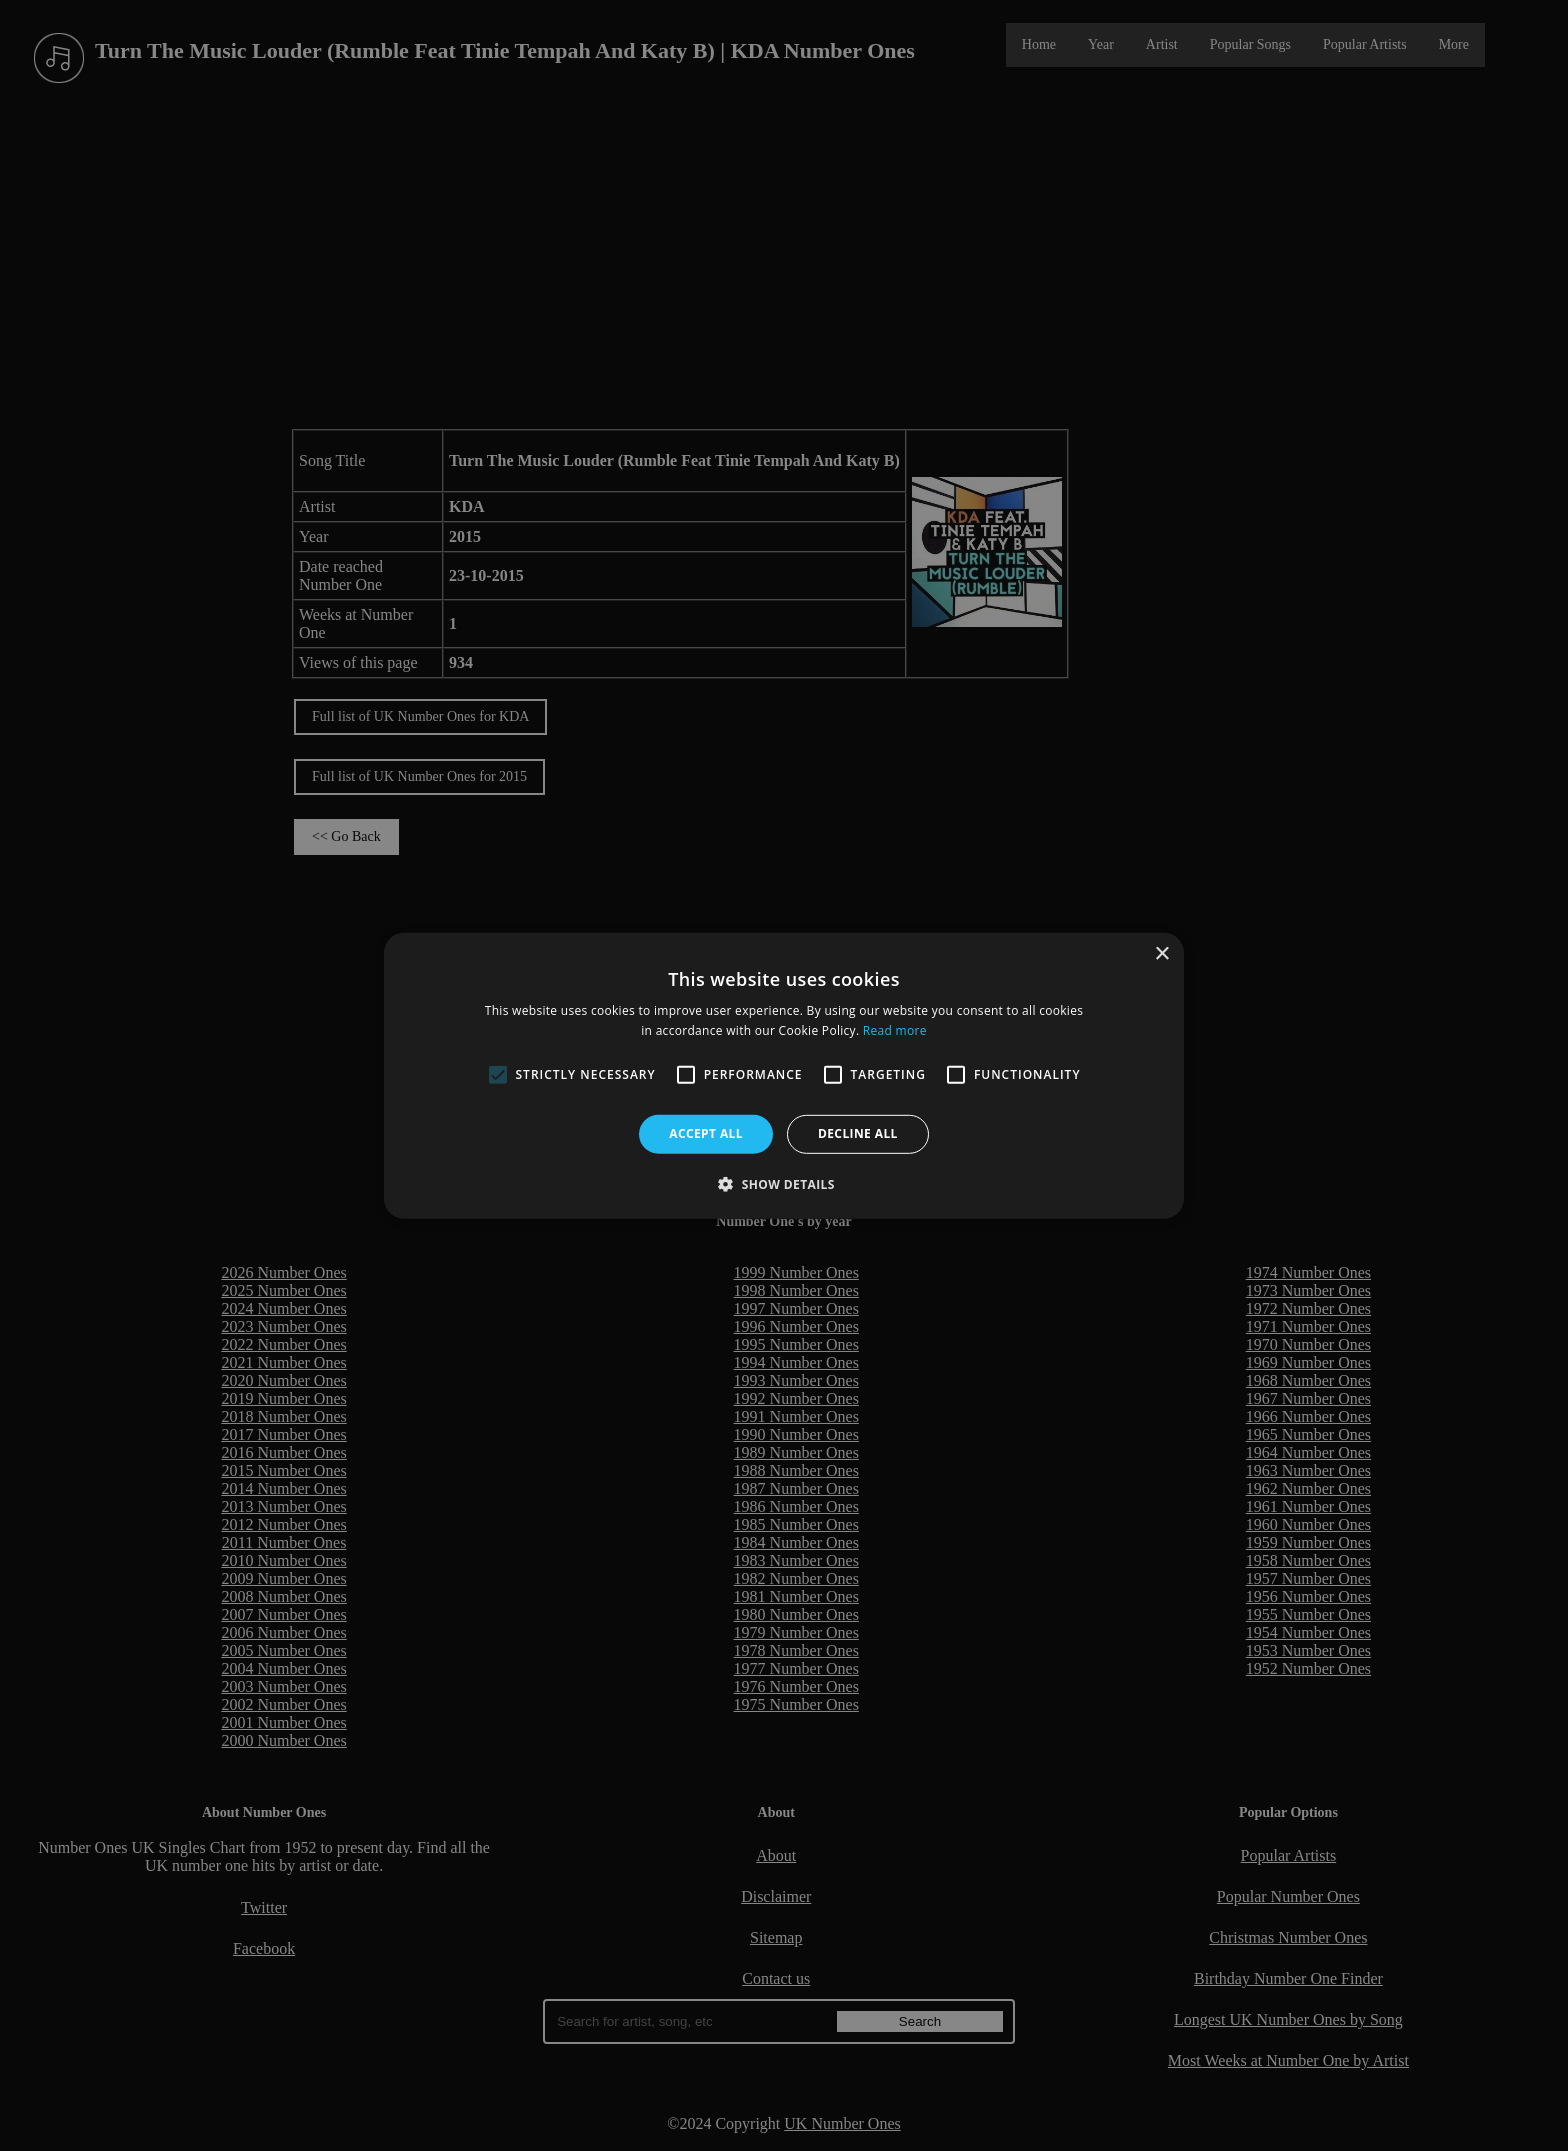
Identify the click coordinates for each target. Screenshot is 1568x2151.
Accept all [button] (706, 1133)
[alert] (784, 1075)
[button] (784, 1184)
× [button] (1161, 953)
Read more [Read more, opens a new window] (895, 1030)
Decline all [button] (858, 1133)
